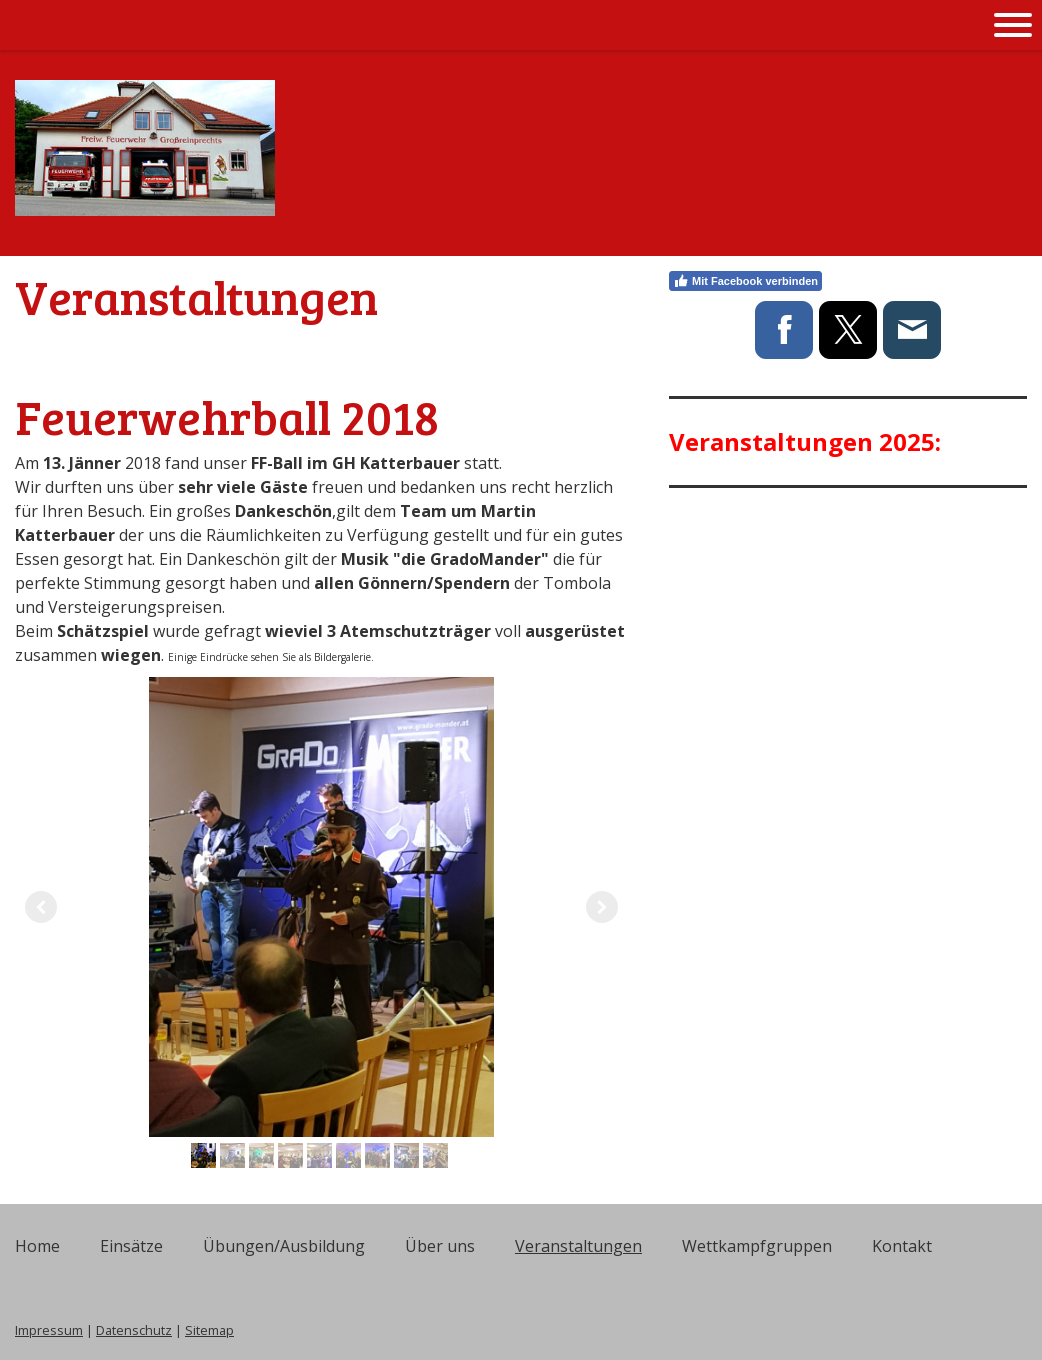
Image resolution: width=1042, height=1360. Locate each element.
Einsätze (131, 1246)
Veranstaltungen (578, 1246)
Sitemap (209, 1330)
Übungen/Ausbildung (284, 1246)
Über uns (440, 1246)
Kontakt (902, 1246)
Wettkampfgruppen (757, 1246)
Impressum (49, 1330)
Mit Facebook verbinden (745, 281)
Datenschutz (134, 1330)
